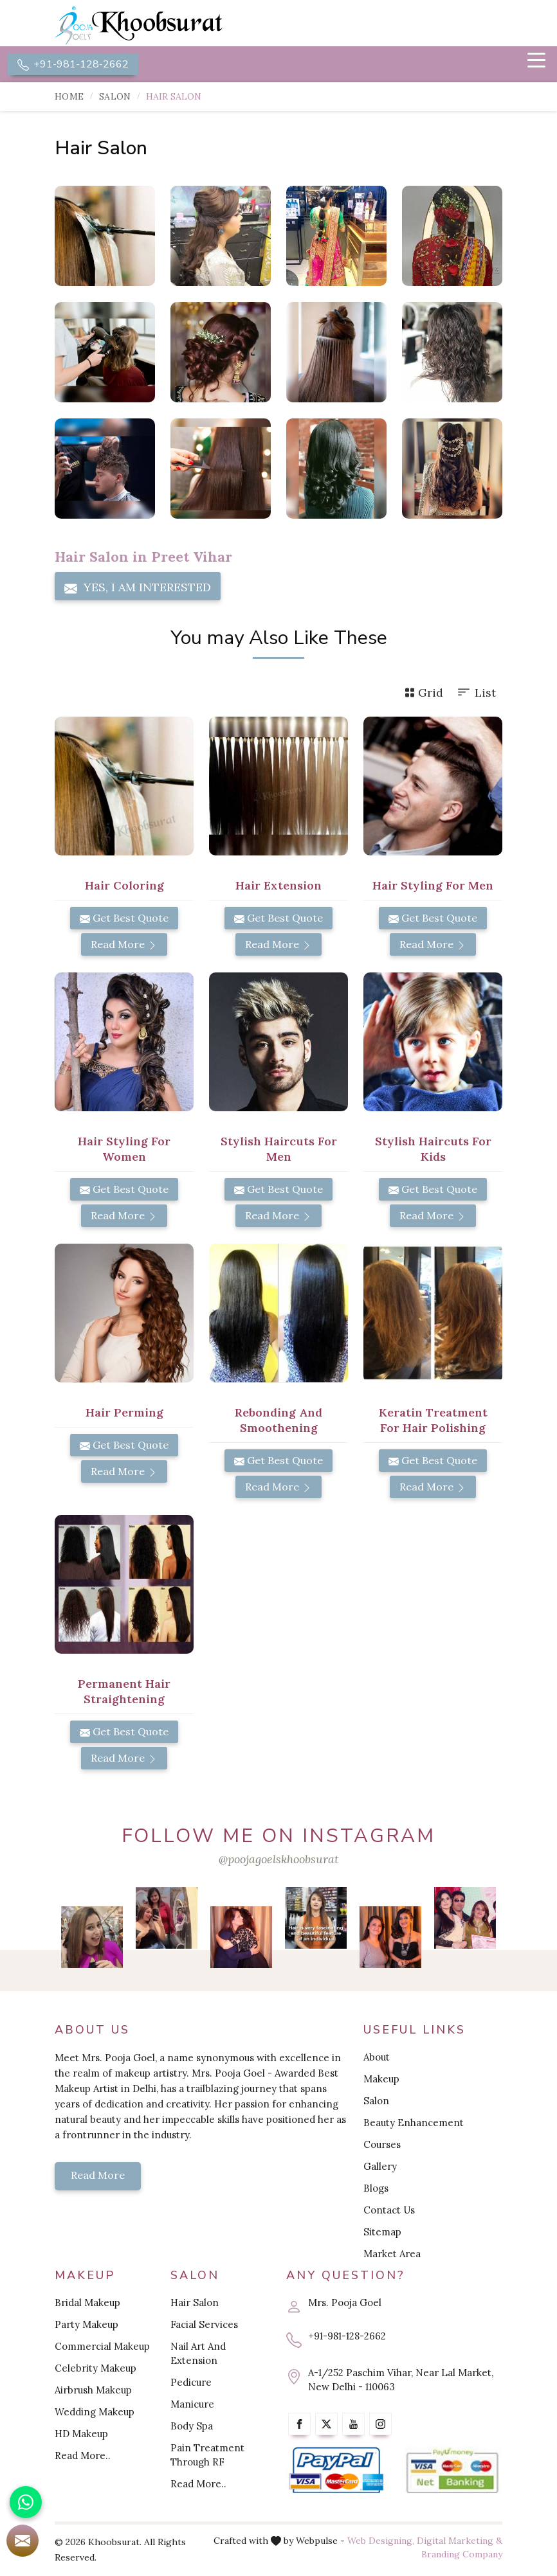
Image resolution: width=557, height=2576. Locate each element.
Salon (115, 97)
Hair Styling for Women (124, 1150)
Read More (124, 945)
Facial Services (204, 2326)
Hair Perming (124, 1413)
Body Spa (191, 2427)
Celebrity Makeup (95, 2369)
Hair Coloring (124, 886)
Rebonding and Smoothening (278, 1421)
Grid (424, 694)
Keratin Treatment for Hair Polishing (433, 1421)
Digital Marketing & (459, 2542)
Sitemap (382, 2233)
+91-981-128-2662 (73, 65)
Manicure (192, 2405)
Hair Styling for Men (432, 886)
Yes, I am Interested (137, 588)
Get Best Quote (124, 919)
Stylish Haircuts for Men (279, 1150)
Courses (382, 2146)
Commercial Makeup (102, 2347)
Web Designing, (380, 2542)
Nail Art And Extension (198, 2354)
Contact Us (389, 2211)
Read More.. (83, 2457)
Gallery (380, 2167)
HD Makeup (81, 2435)
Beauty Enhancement (413, 2124)
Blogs (375, 2189)
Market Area (392, 2255)
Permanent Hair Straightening (124, 1692)
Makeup (381, 2080)
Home (69, 97)
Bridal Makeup (87, 2304)
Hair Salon (194, 2304)
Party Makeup (86, 2326)
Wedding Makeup (94, 2413)
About (376, 2058)
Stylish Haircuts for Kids (433, 1150)
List (476, 694)
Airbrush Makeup (93, 2391)
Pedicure (191, 2383)
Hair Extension (278, 886)
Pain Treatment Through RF (207, 2456)
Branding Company (461, 2555)
